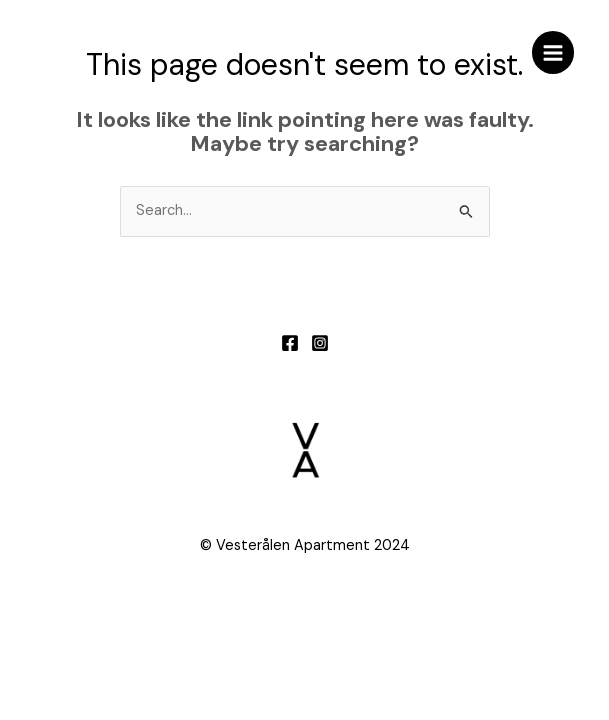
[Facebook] (290, 343)
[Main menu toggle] (553, 52)
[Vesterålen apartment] (65, 53)
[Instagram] (320, 343)
